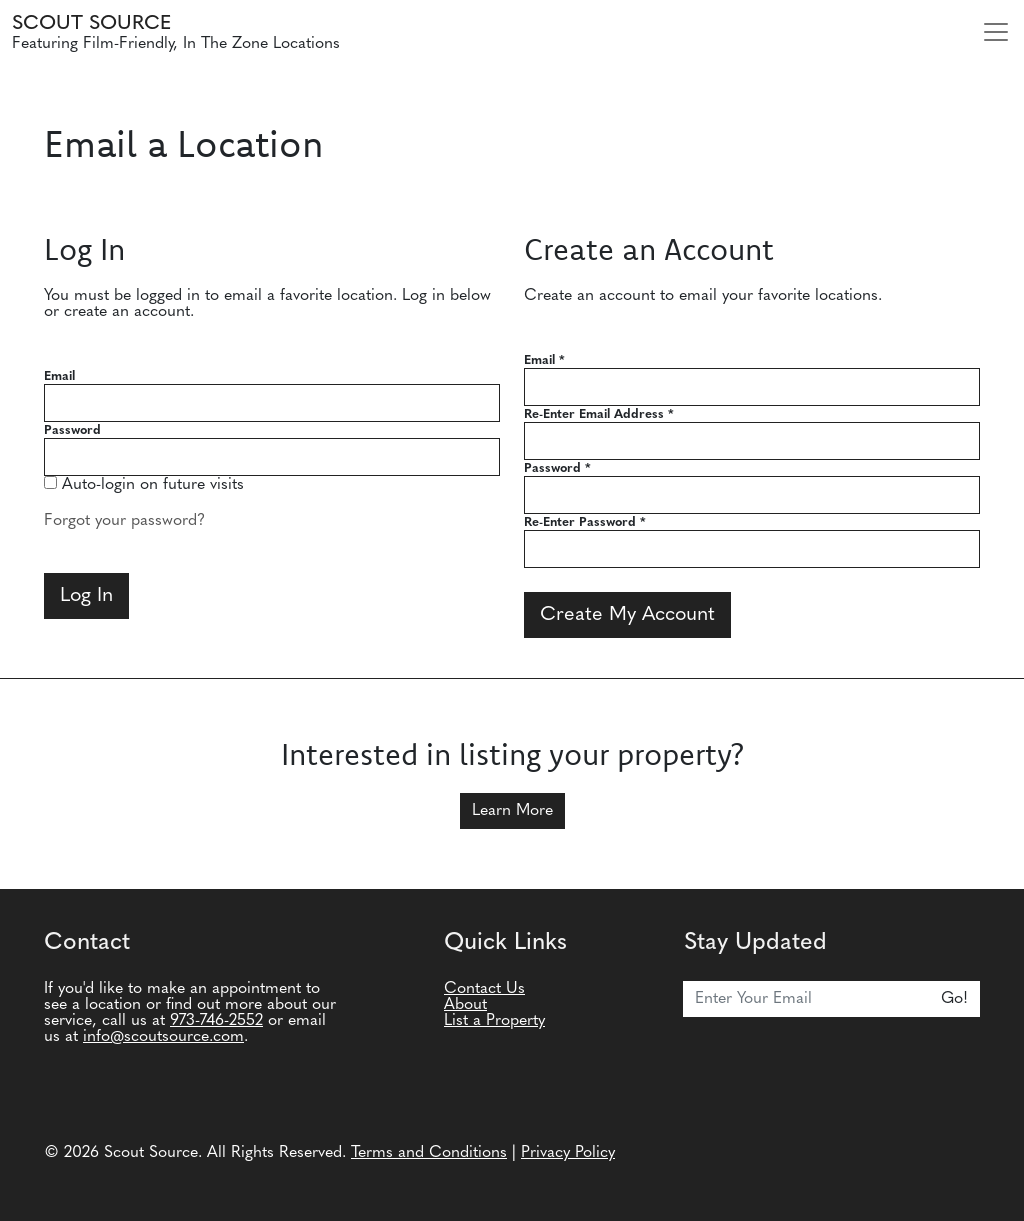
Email (59, 376)
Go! (954, 999)
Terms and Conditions (429, 1153)
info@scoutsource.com (163, 1037)
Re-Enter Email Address (599, 414)
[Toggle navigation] (996, 32)
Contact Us (484, 989)
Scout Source (91, 24)
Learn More (512, 811)
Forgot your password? (124, 521)
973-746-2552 (216, 1021)
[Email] (806, 999)
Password (72, 430)
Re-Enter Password (585, 522)
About (465, 1005)
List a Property (494, 1021)
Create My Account (627, 615)
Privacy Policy (568, 1153)
